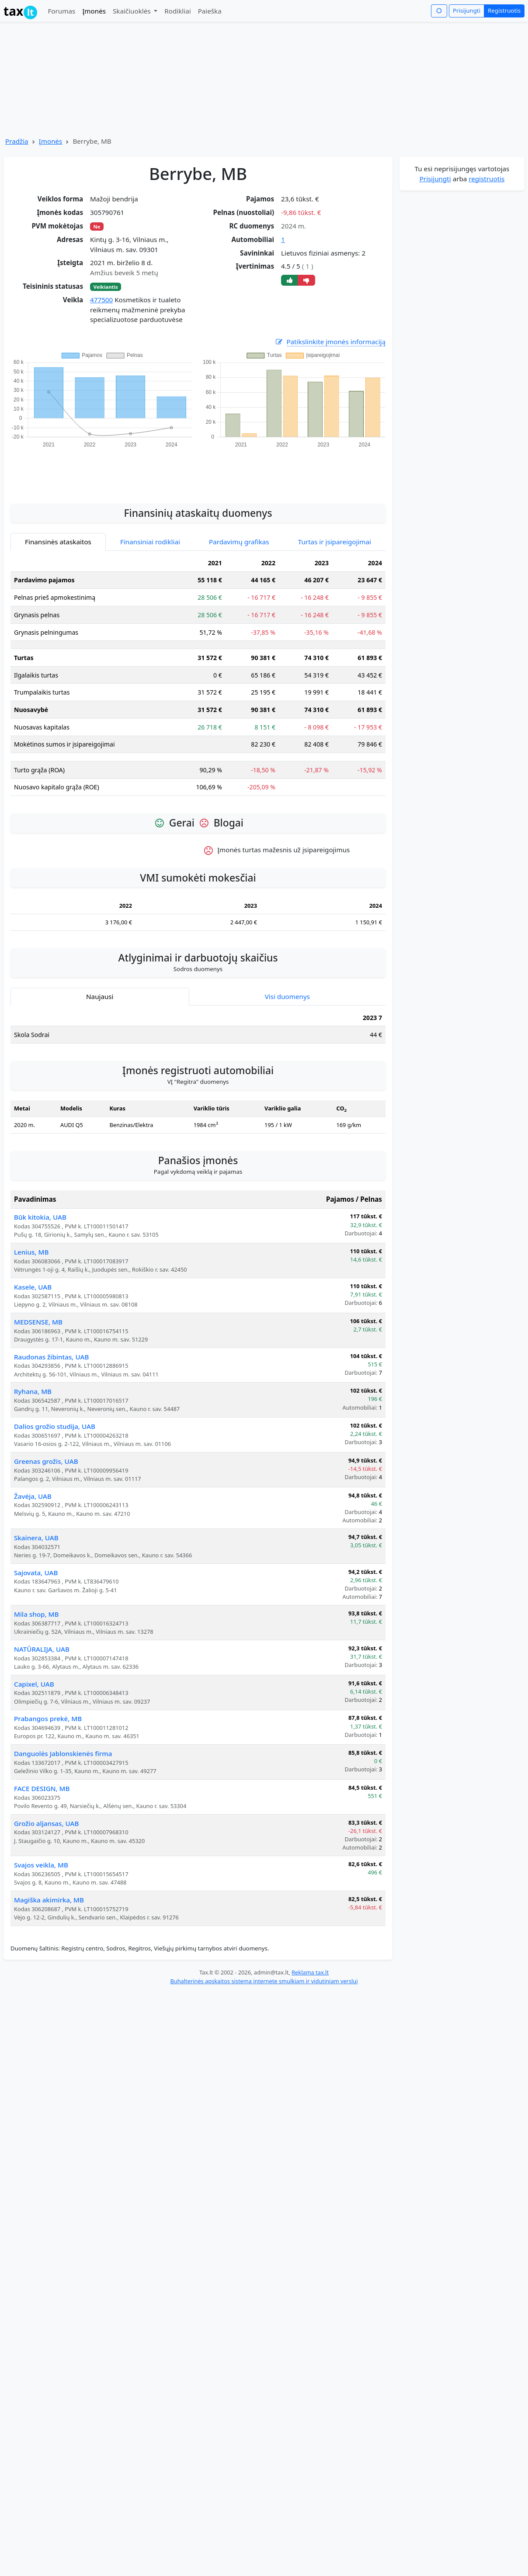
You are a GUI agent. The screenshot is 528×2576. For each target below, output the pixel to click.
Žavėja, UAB (33, 1496)
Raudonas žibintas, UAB (51, 1356)
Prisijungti (466, 10)
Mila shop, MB (36, 1614)
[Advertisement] (198, 471)
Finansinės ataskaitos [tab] (58, 541)
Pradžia (16, 141)
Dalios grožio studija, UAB (54, 1426)
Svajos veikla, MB (41, 1864)
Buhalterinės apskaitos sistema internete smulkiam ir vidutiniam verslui (264, 1981)
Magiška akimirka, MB (49, 1899)
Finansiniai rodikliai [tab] (150, 541)
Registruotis (504, 10)
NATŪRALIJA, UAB (41, 1649)
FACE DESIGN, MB (42, 1788)
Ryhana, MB (33, 1391)
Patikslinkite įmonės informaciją (330, 342)
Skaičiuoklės (133, 11)
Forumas (61, 11)
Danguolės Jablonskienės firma (63, 1753)
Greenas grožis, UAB (46, 1461)
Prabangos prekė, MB (48, 1718)
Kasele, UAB (33, 1287)
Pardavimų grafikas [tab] (239, 541)
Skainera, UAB (36, 1537)
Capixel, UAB (34, 1684)
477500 (101, 299)
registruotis (486, 178)
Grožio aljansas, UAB (46, 1823)
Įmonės (94, 11)
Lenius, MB (31, 1252)
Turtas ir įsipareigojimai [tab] (334, 541)
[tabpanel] (198, 678)
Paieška (210, 11)
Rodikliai (177, 11)
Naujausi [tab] (99, 996)
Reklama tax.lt (310, 1972)
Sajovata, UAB (36, 1572)
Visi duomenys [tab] (287, 996)
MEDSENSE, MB (38, 1321)
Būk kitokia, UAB (40, 1217)
